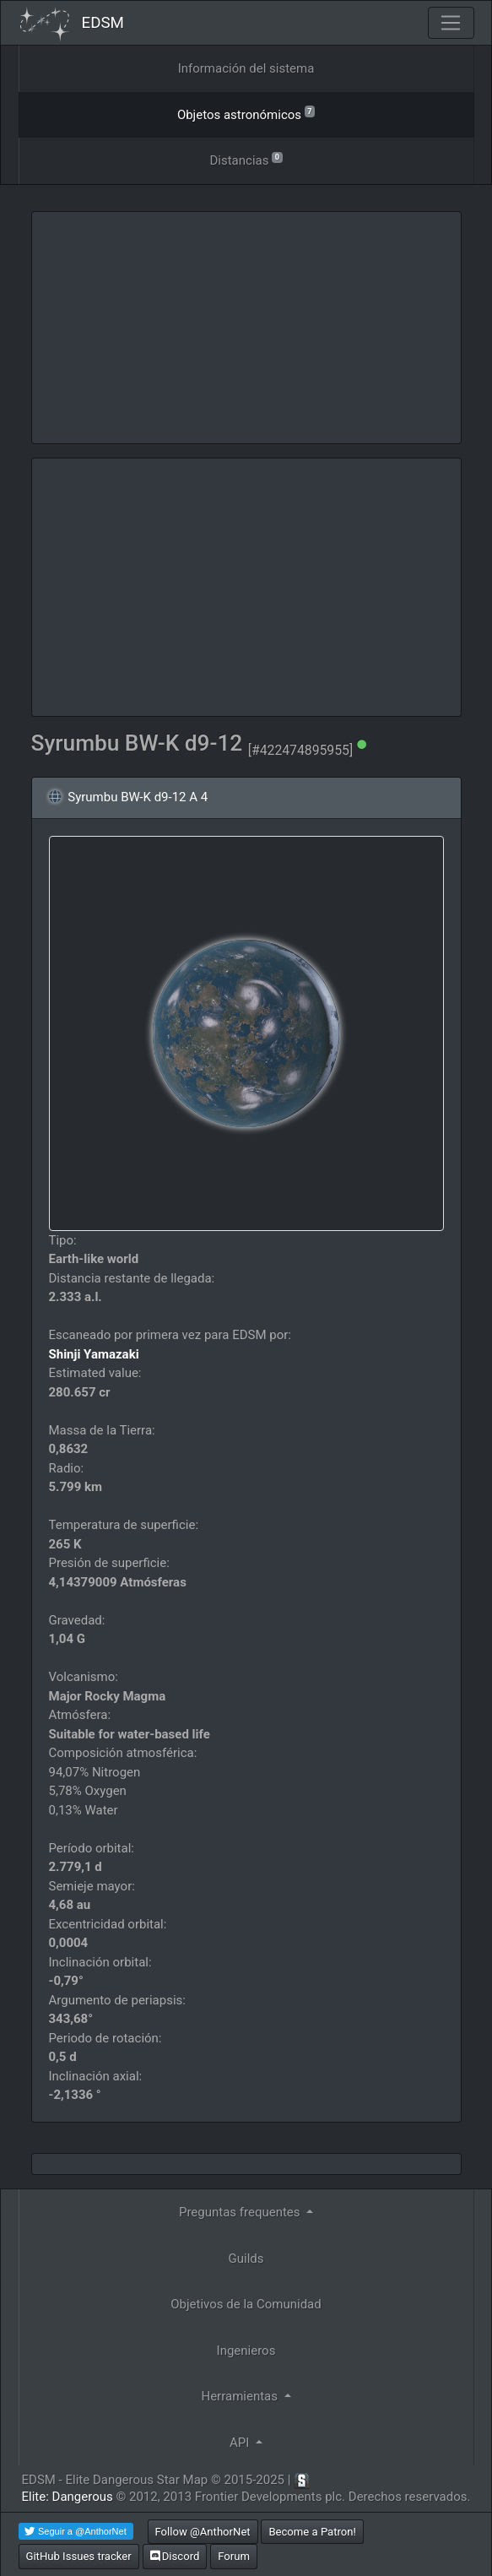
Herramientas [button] (240, 2396)
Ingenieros (246, 2350)
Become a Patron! (312, 2531)
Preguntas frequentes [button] (241, 2212)
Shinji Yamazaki (94, 1354)
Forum (234, 2556)
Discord (175, 2556)
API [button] (241, 2442)
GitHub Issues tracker (79, 2556)
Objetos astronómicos (246, 113)
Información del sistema (246, 68)
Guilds (246, 2258)
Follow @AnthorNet (203, 2531)
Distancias (245, 159)
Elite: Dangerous (67, 2496)
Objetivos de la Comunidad (245, 2304)
